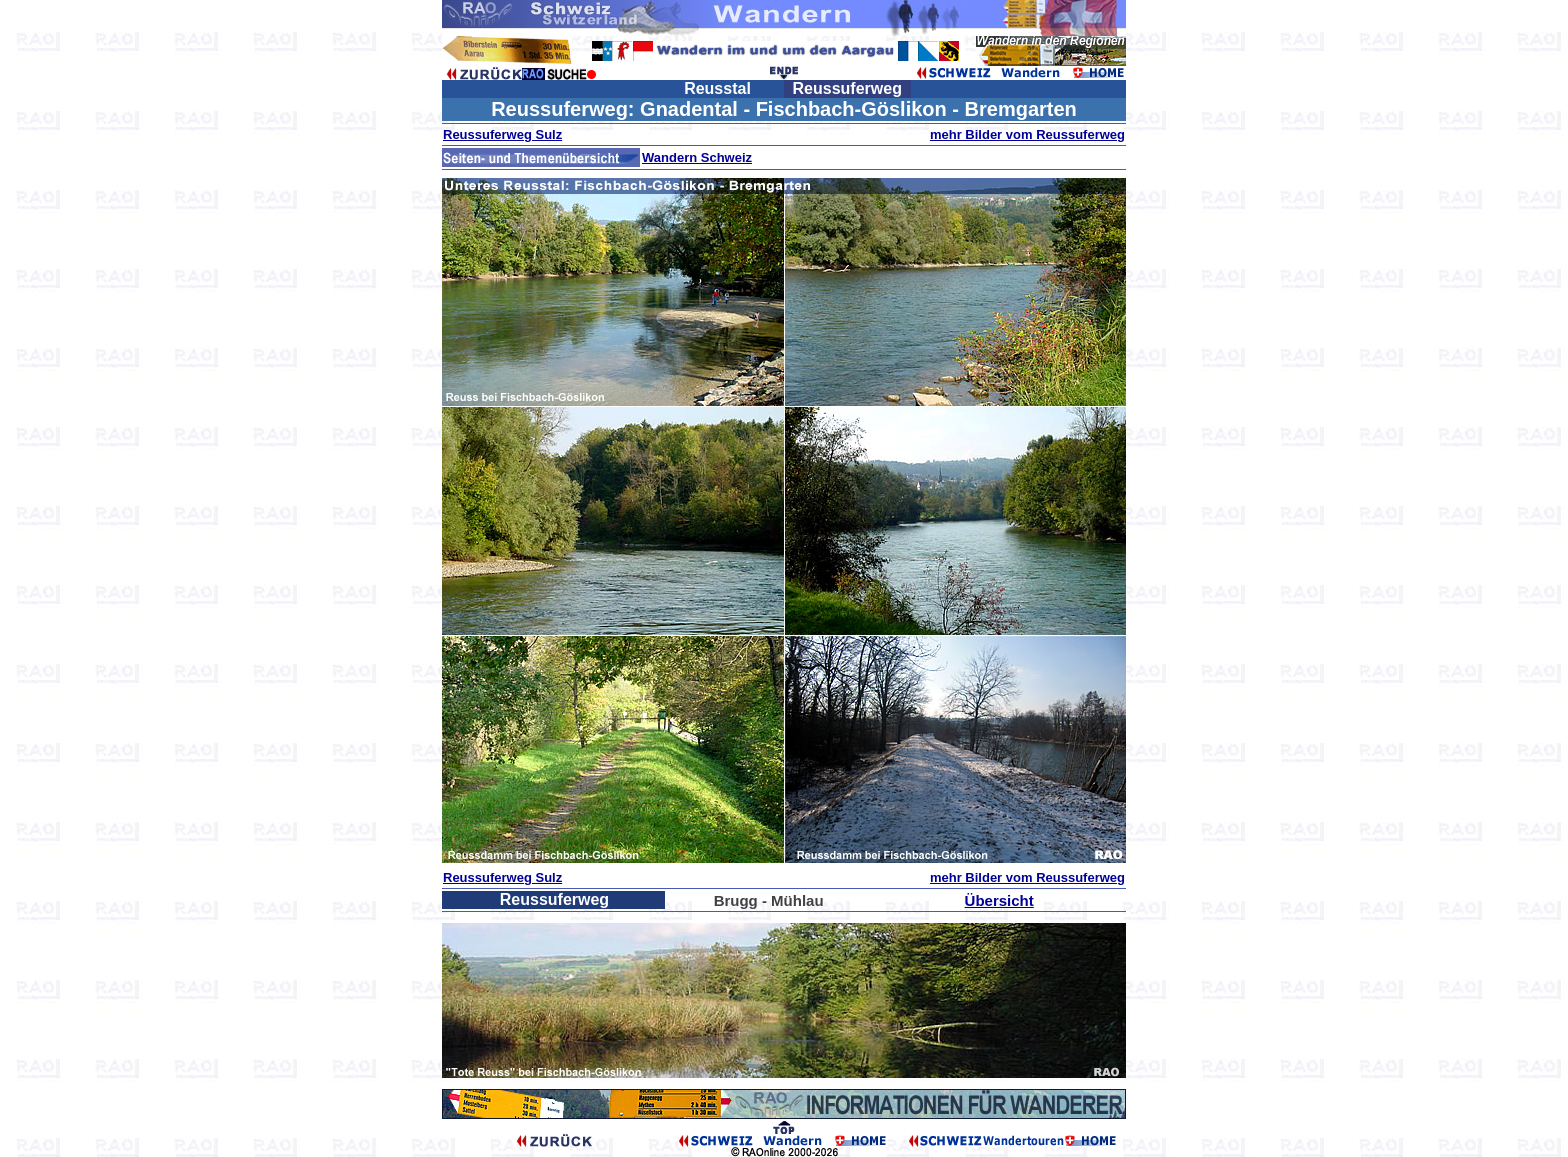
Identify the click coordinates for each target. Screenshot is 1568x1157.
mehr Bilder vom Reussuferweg (1027, 134)
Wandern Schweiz (697, 157)
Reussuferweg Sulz (502, 134)
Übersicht (999, 900)
